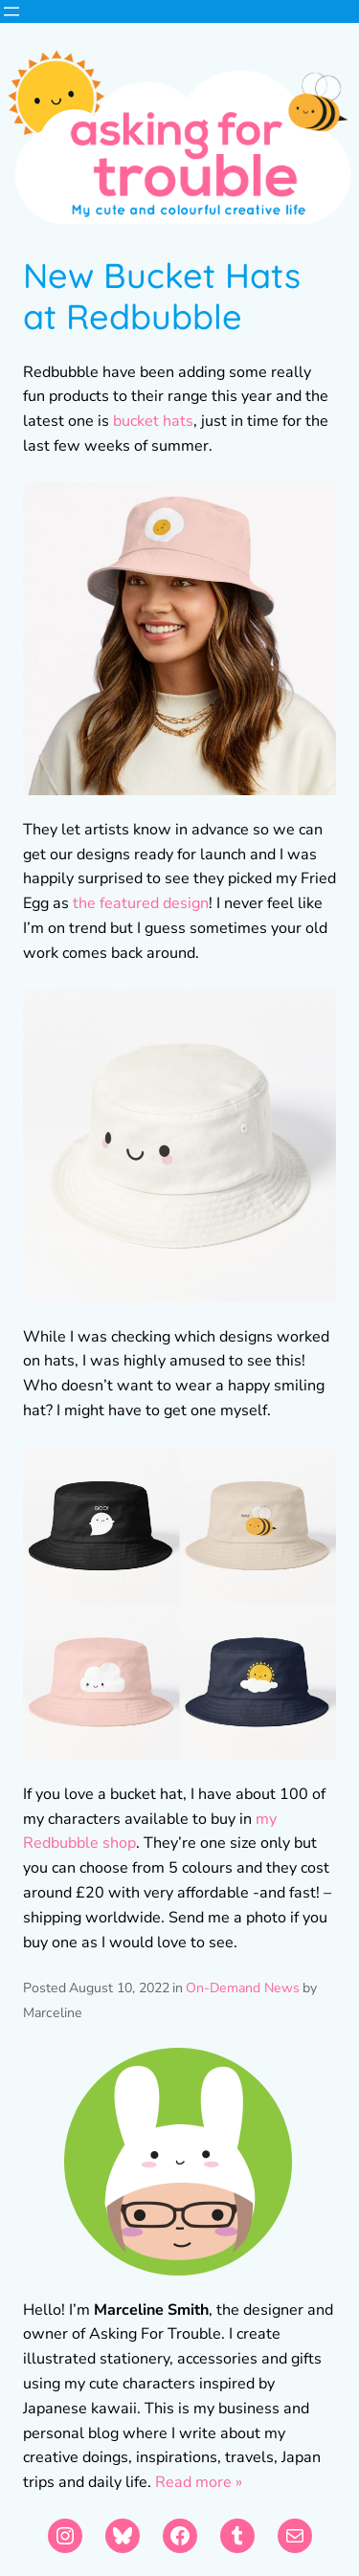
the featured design (141, 903)
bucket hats (153, 421)
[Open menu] (11, 11)
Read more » (198, 2482)
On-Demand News (243, 1988)
